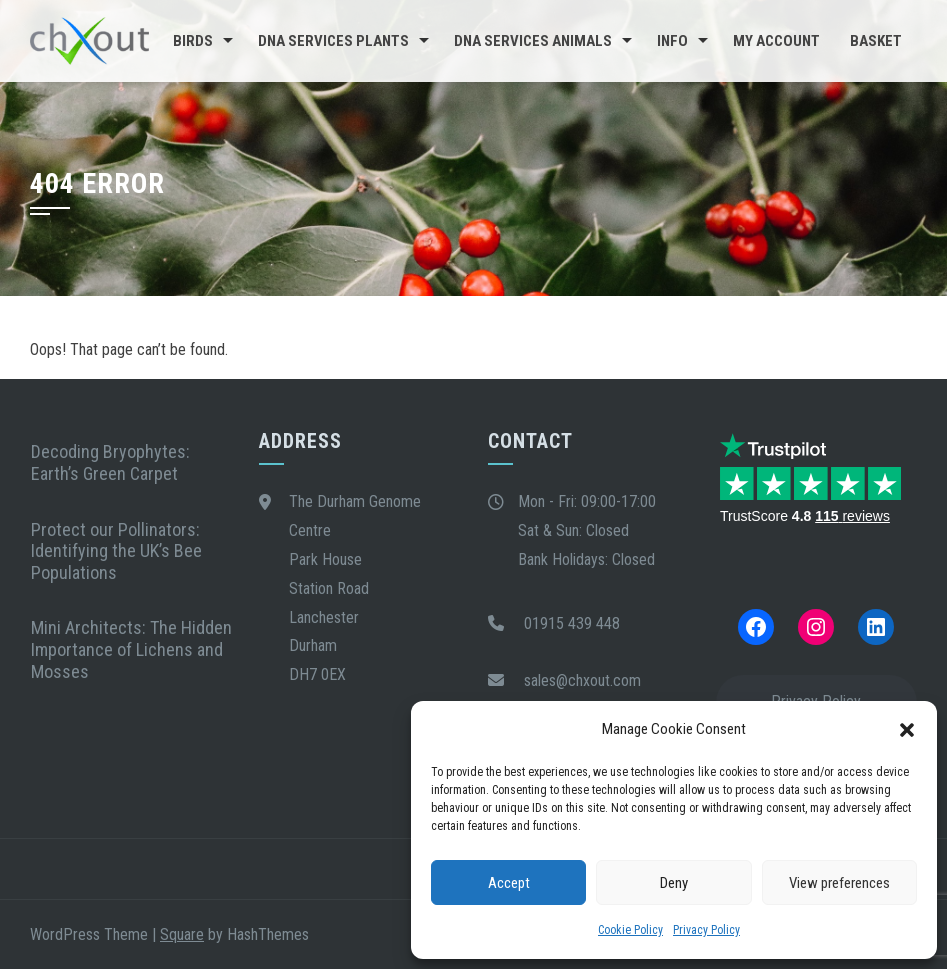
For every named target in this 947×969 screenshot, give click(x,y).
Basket (876, 41)
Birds (193, 41)
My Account (776, 41)
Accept (509, 883)
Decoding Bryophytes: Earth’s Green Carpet (110, 462)
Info (672, 41)
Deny (674, 883)
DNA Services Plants (333, 41)
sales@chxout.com (582, 680)
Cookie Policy (630, 930)
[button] (907, 730)
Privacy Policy (706, 930)
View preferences (839, 883)
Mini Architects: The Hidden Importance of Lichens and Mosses (131, 649)
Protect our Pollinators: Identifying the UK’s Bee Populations (116, 551)
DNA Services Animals (533, 41)
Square (182, 934)
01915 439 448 (572, 623)
